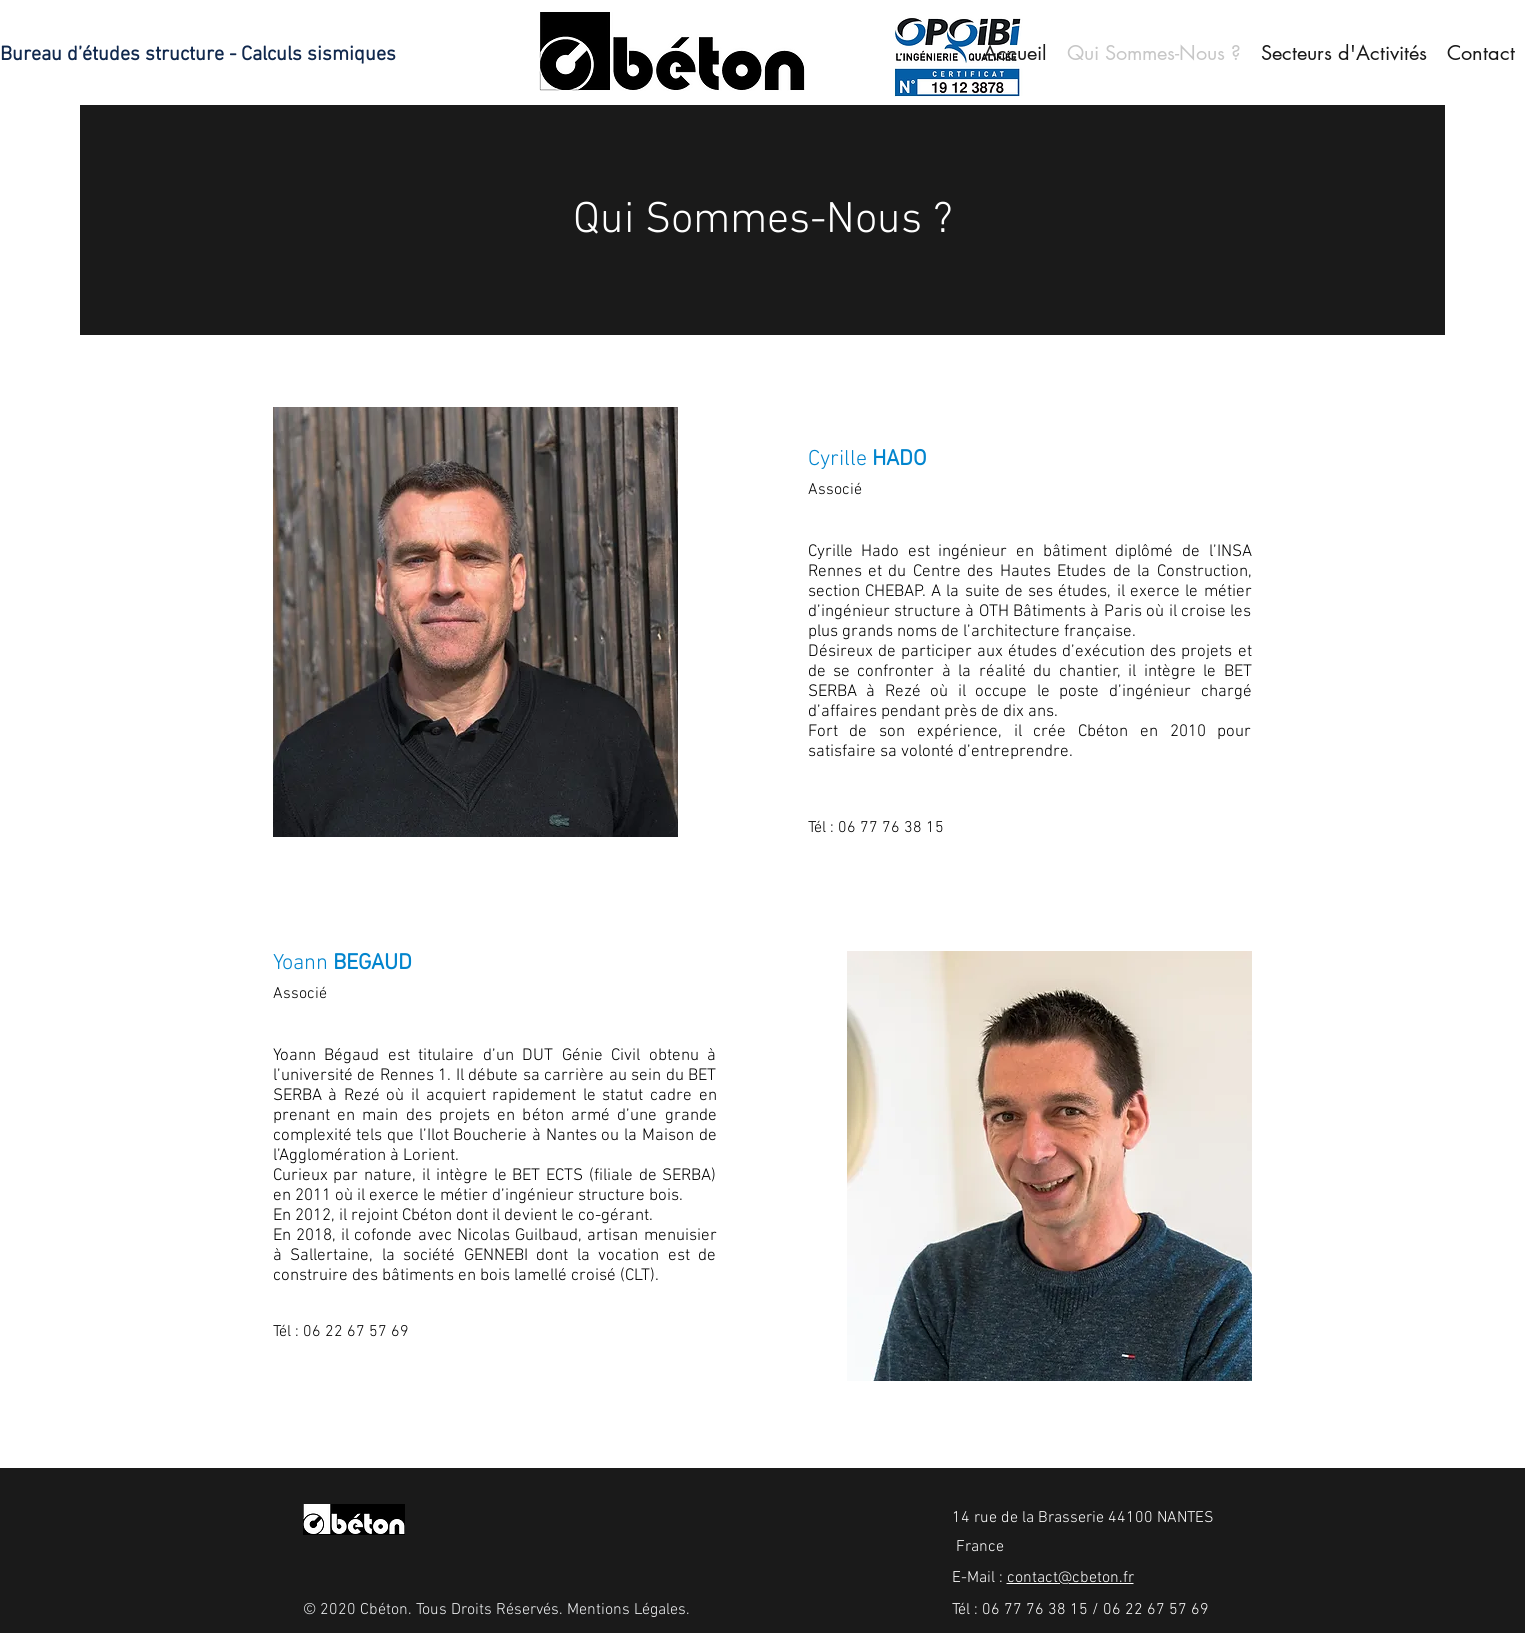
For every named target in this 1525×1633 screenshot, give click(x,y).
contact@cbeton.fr (1070, 1578)
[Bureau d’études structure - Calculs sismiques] (204, 55)
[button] (1344, 53)
